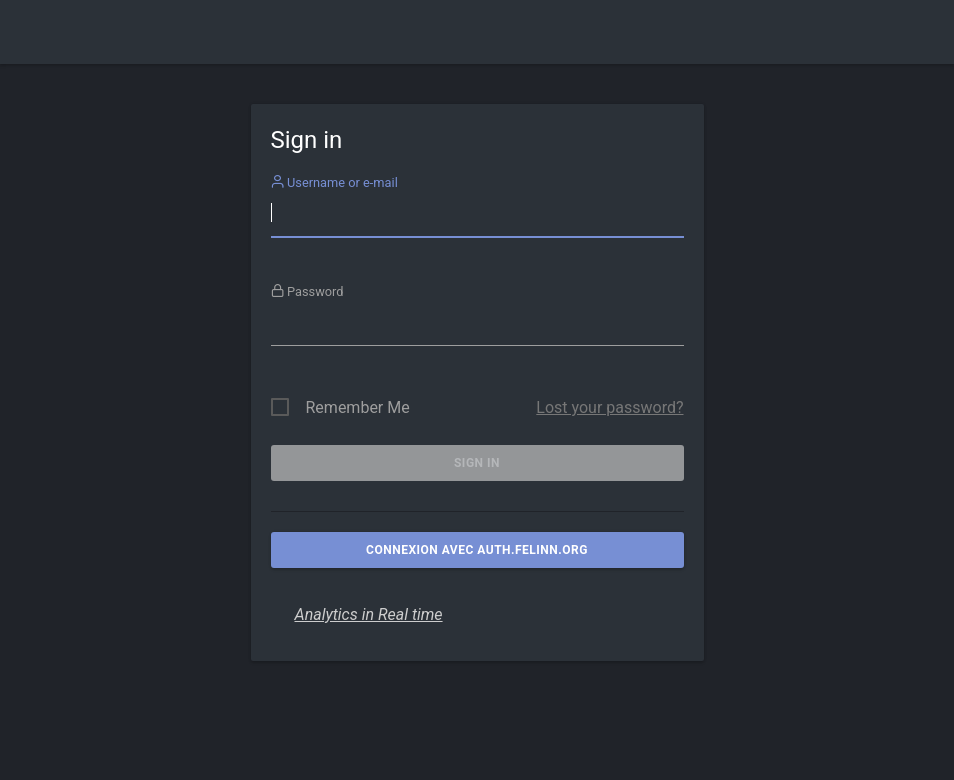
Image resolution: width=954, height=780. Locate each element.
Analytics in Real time (369, 614)
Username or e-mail (334, 182)
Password (307, 291)
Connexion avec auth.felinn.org (477, 550)
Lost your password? (609, 407)
